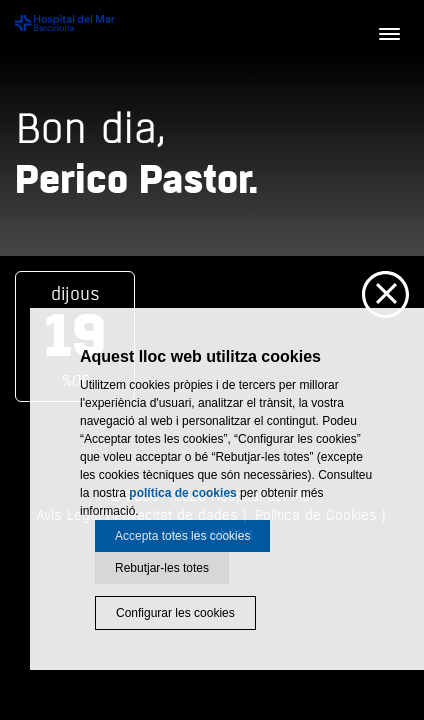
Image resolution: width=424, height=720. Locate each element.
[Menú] (389, 35)
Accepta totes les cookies (182, 536)
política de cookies (182, 493)
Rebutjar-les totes (162, 568)
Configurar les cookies (175, 613)
